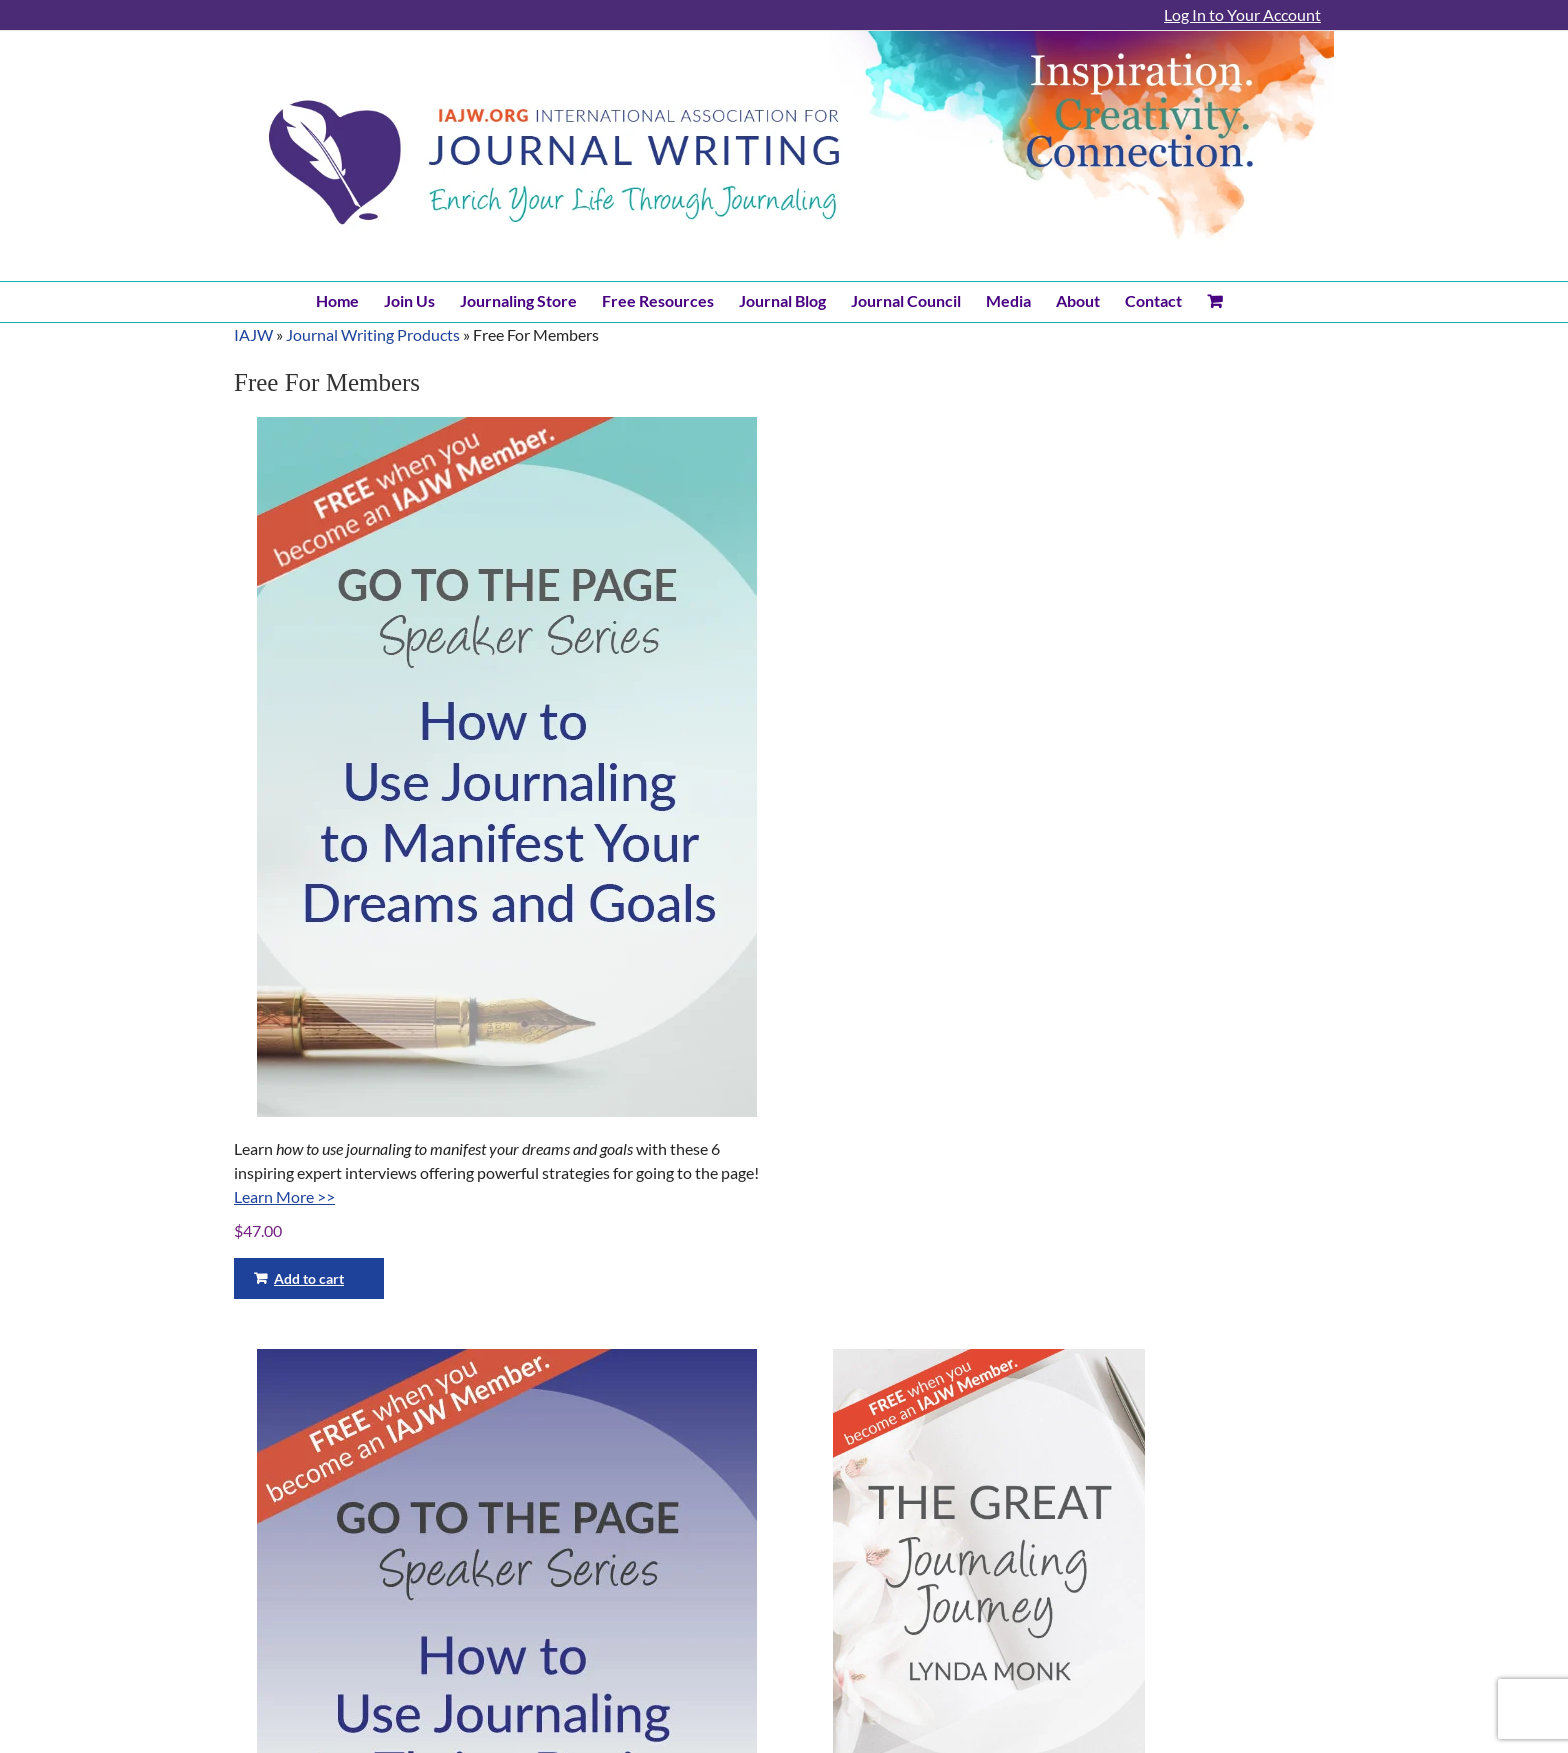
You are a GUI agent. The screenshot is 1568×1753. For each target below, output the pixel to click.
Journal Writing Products (373, 334)
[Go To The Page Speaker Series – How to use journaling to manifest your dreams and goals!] (506, 767)
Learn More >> (284, 1196)
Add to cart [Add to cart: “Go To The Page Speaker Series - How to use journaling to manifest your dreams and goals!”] (309, 1278)
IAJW (253, 334)
